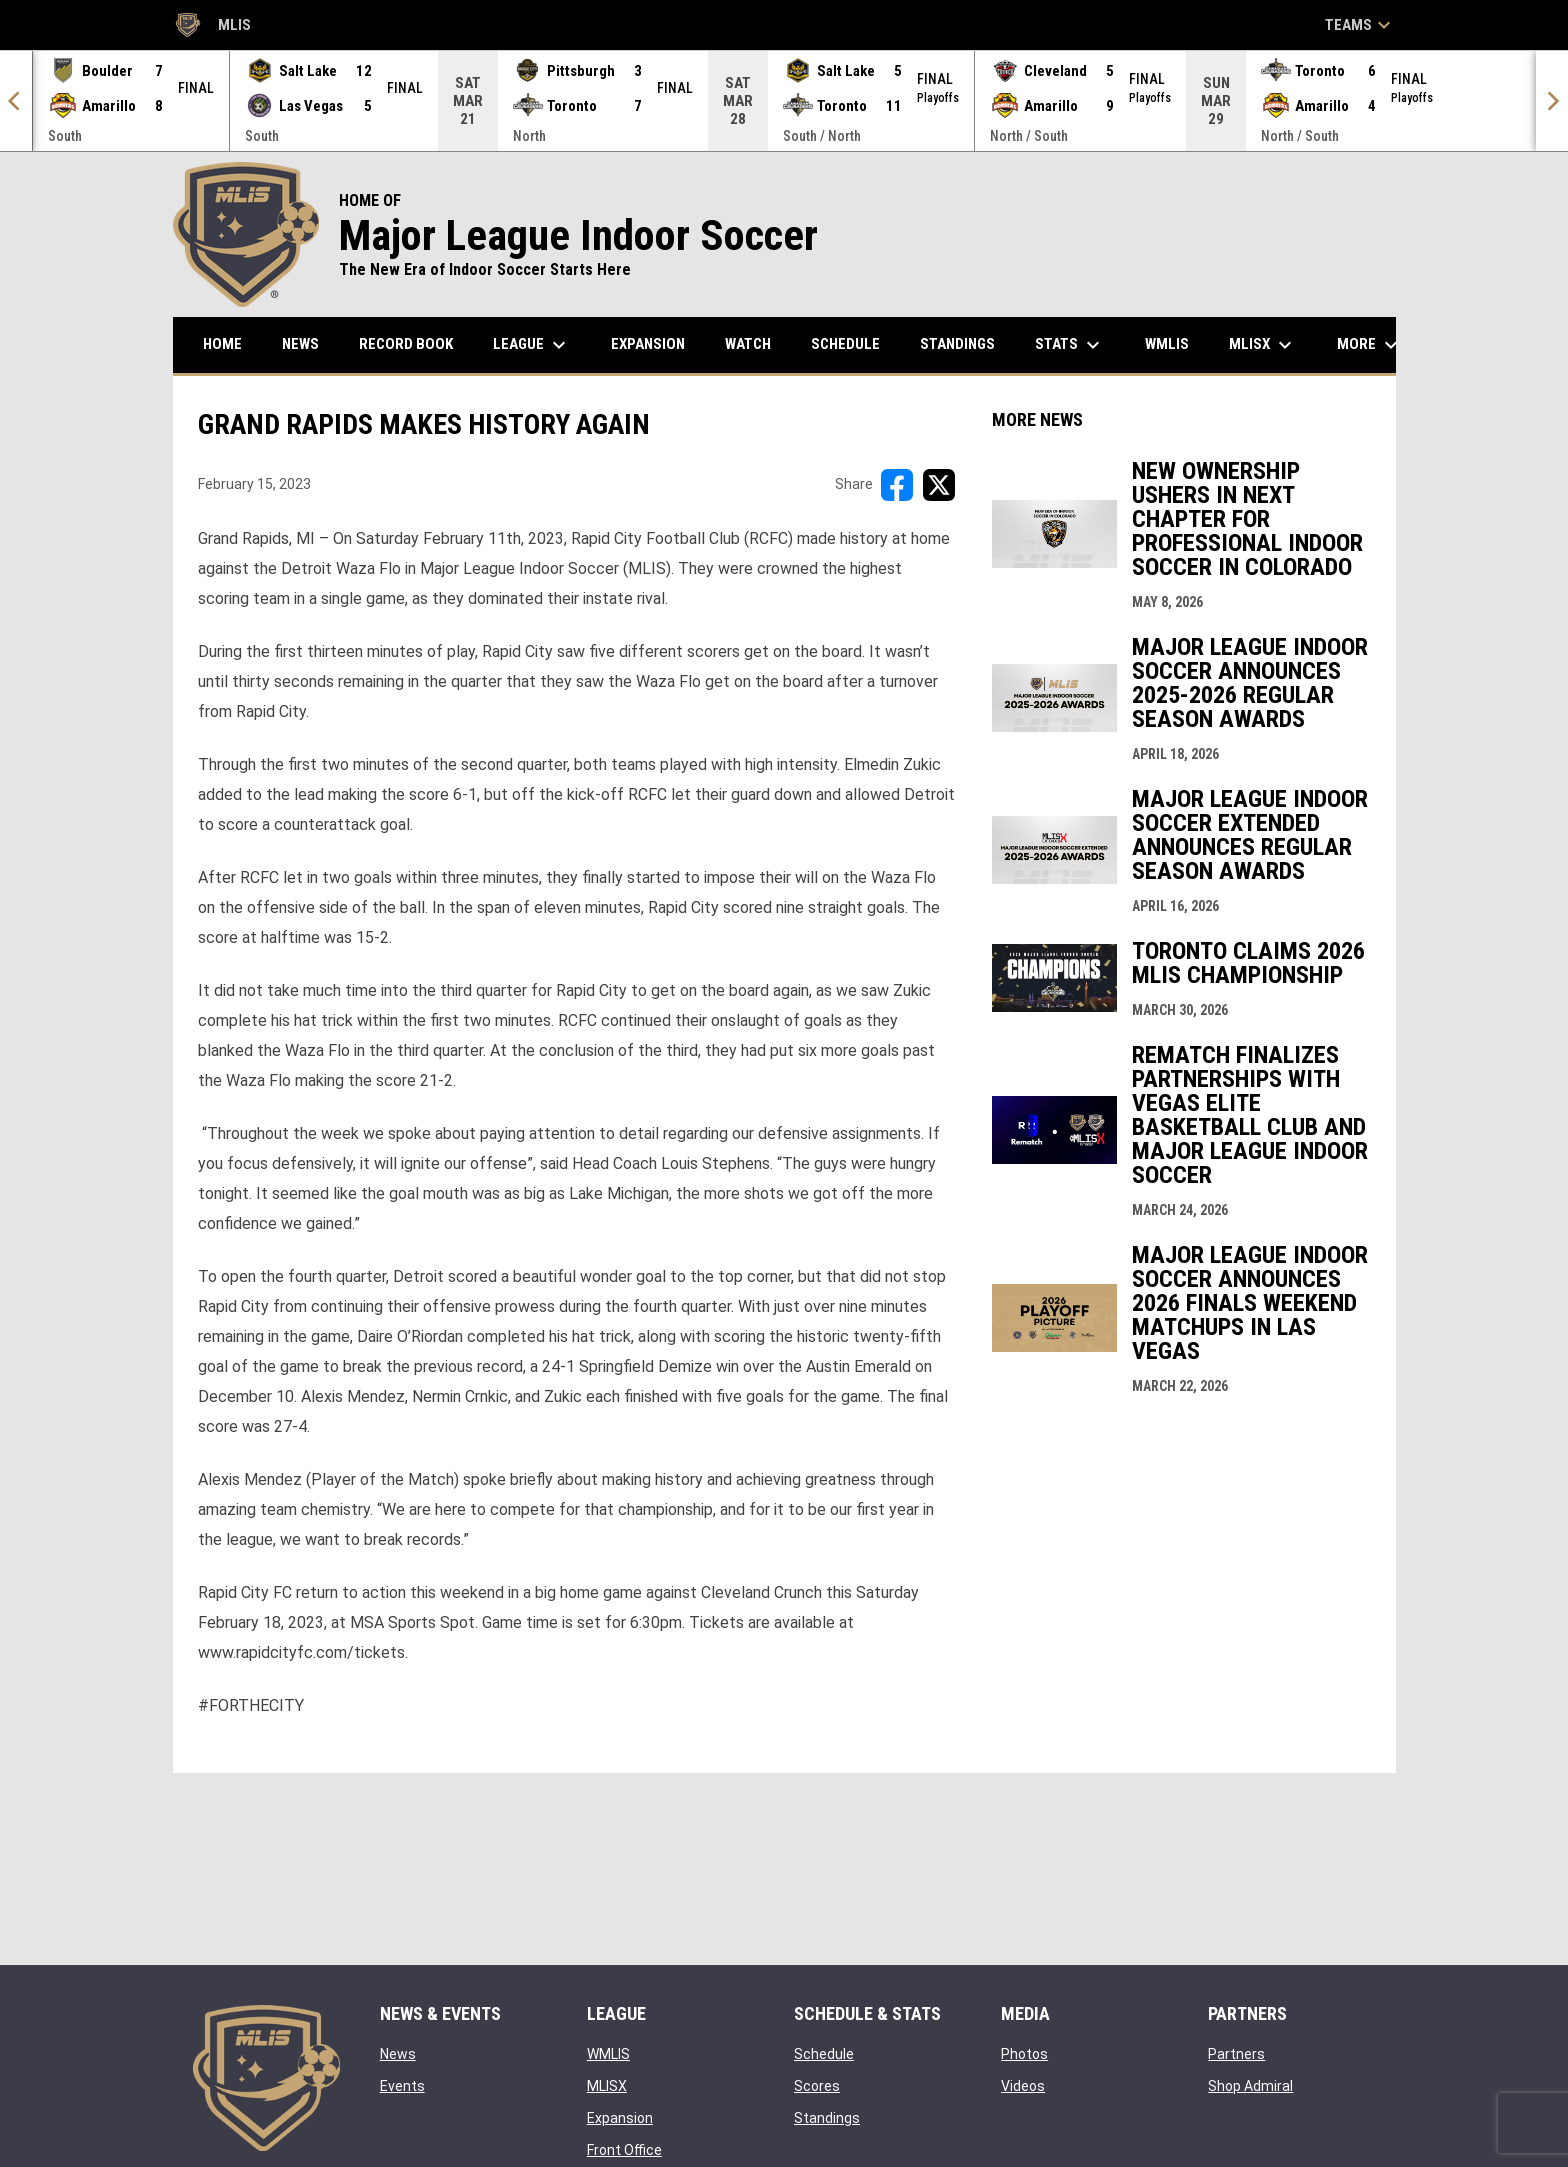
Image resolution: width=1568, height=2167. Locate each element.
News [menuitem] (300, 344)
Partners (1236, 2054)
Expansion (620, 2118)
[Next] (1552, 101)
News (398, 2054)
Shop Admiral (1250, 2086)
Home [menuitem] (222, 344)
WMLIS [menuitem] (1174, 343)
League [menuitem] (532, 345)
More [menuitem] (1370, 345)
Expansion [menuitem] (648, 344)
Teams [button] (1360, 25)
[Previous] (16, 101)
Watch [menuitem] (748, 344)
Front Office (624, 2150)
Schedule (824, 2054)
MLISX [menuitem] (1263, 345)
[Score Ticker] (784, 101)
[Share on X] (939, 485)
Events (402, 2086)
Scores (817, 2086)
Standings (827, 2118)
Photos (1024, 2054)
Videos (1023, 2086)
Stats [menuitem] (1070, 345)
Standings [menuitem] (957, 344)
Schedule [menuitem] (845, 344)
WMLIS (608, 2054)
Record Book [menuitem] (406, 344)
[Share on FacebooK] (897, 485)
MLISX (607, 2086)
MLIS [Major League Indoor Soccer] (212, 25)
